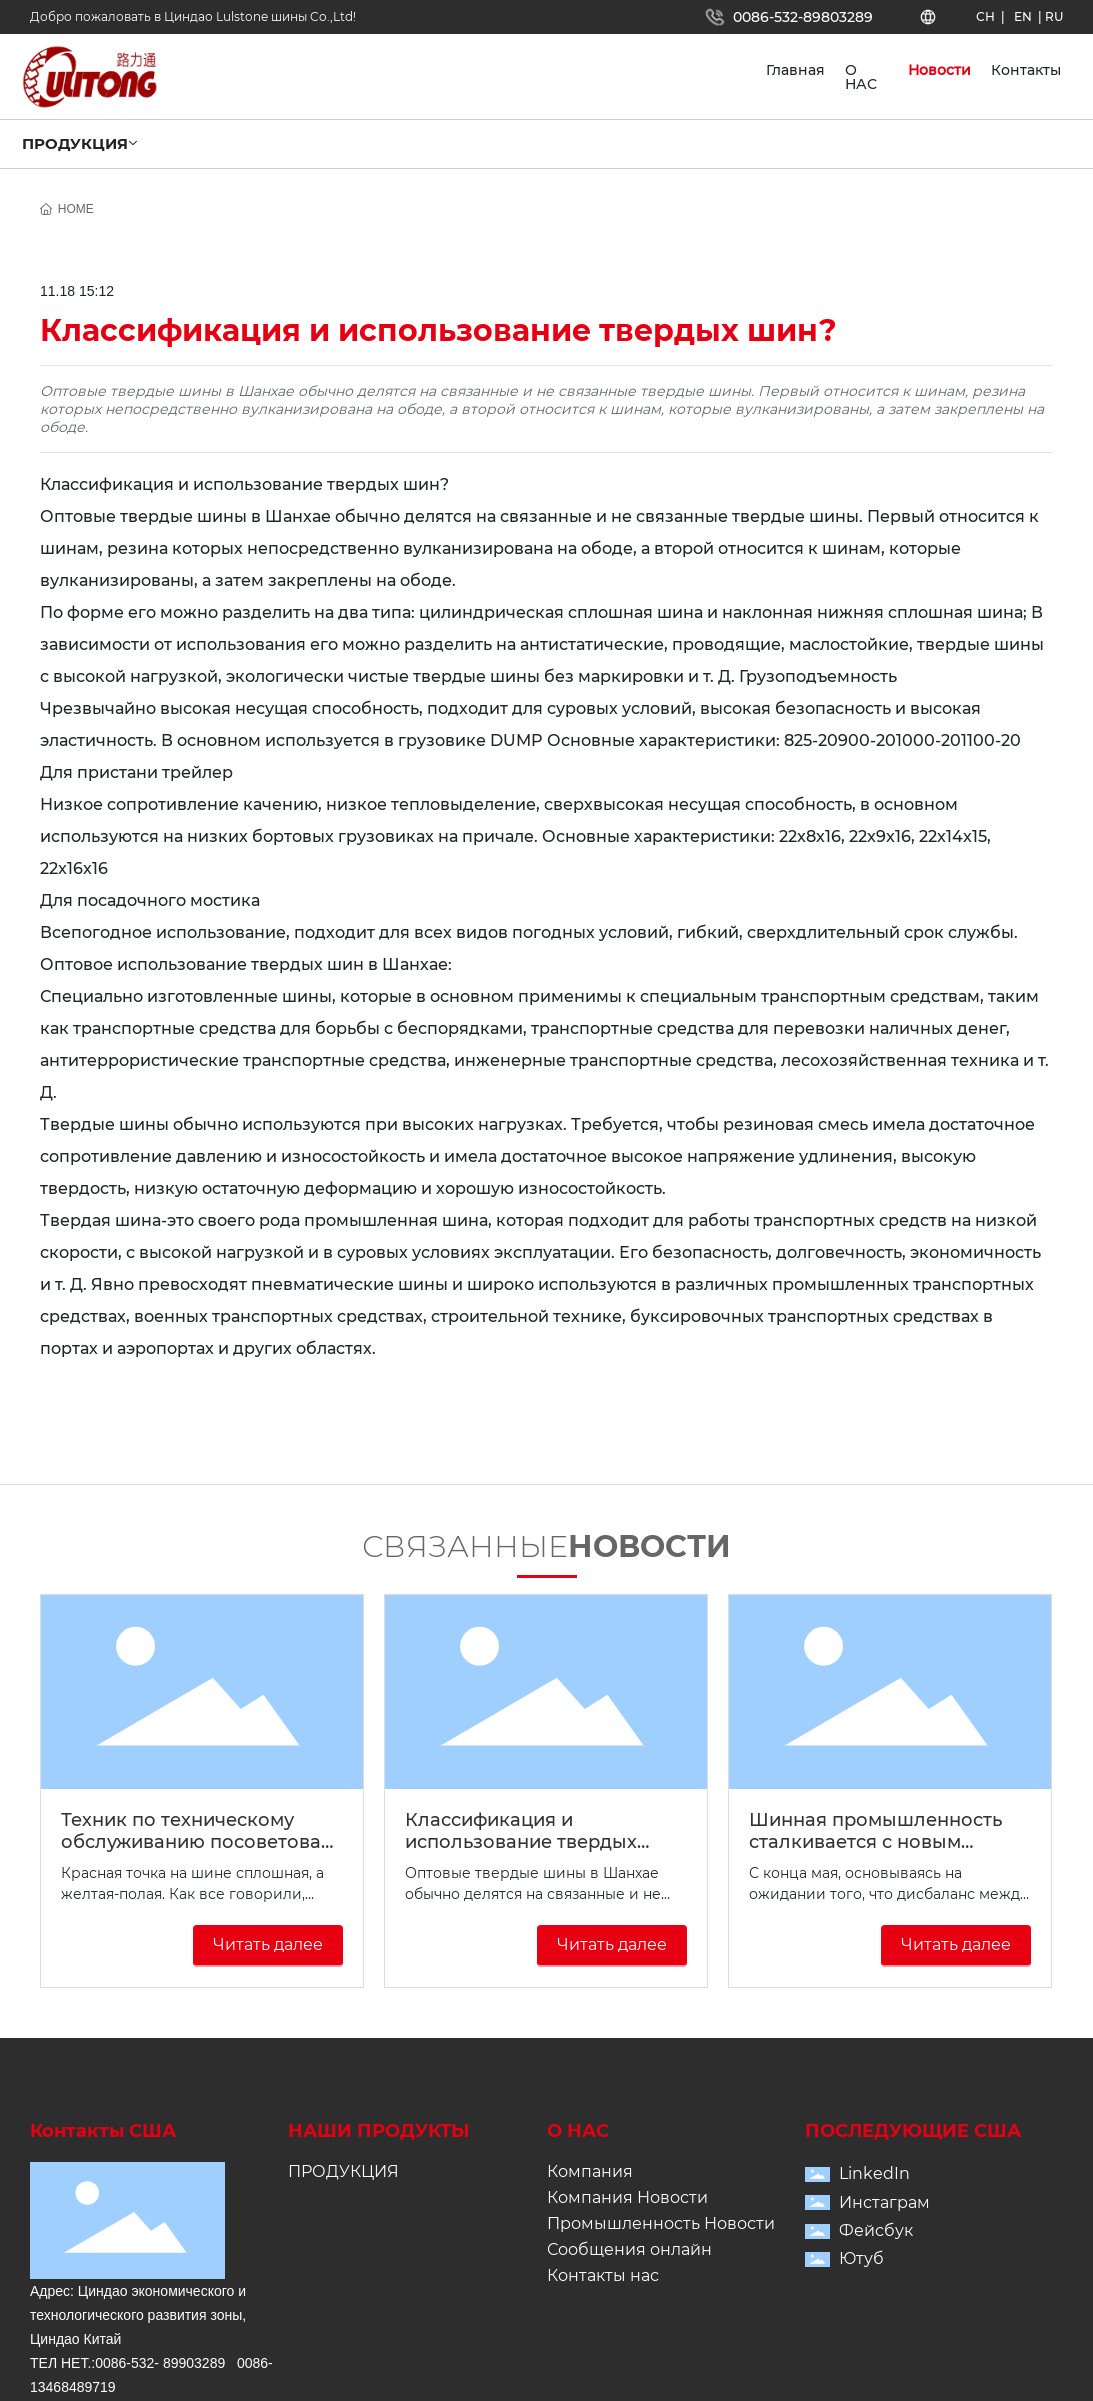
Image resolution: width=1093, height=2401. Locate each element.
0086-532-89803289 (803, 17)
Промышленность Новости (661, 2223)
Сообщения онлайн (629, 2249)
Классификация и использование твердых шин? (521, 1842)
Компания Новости (627, 2197)
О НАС (578, 2131)
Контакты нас (603, 2275)
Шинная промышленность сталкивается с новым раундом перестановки (875, 1842)
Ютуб (861, 2258)
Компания (590, 2171)
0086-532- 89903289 (160, 2363)
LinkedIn (874, 2173)
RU (1054, 16)
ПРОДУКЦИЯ (343, 2171)
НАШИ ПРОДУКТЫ (379, 2131)
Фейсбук (876, 2230)
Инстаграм (884, 2202)
